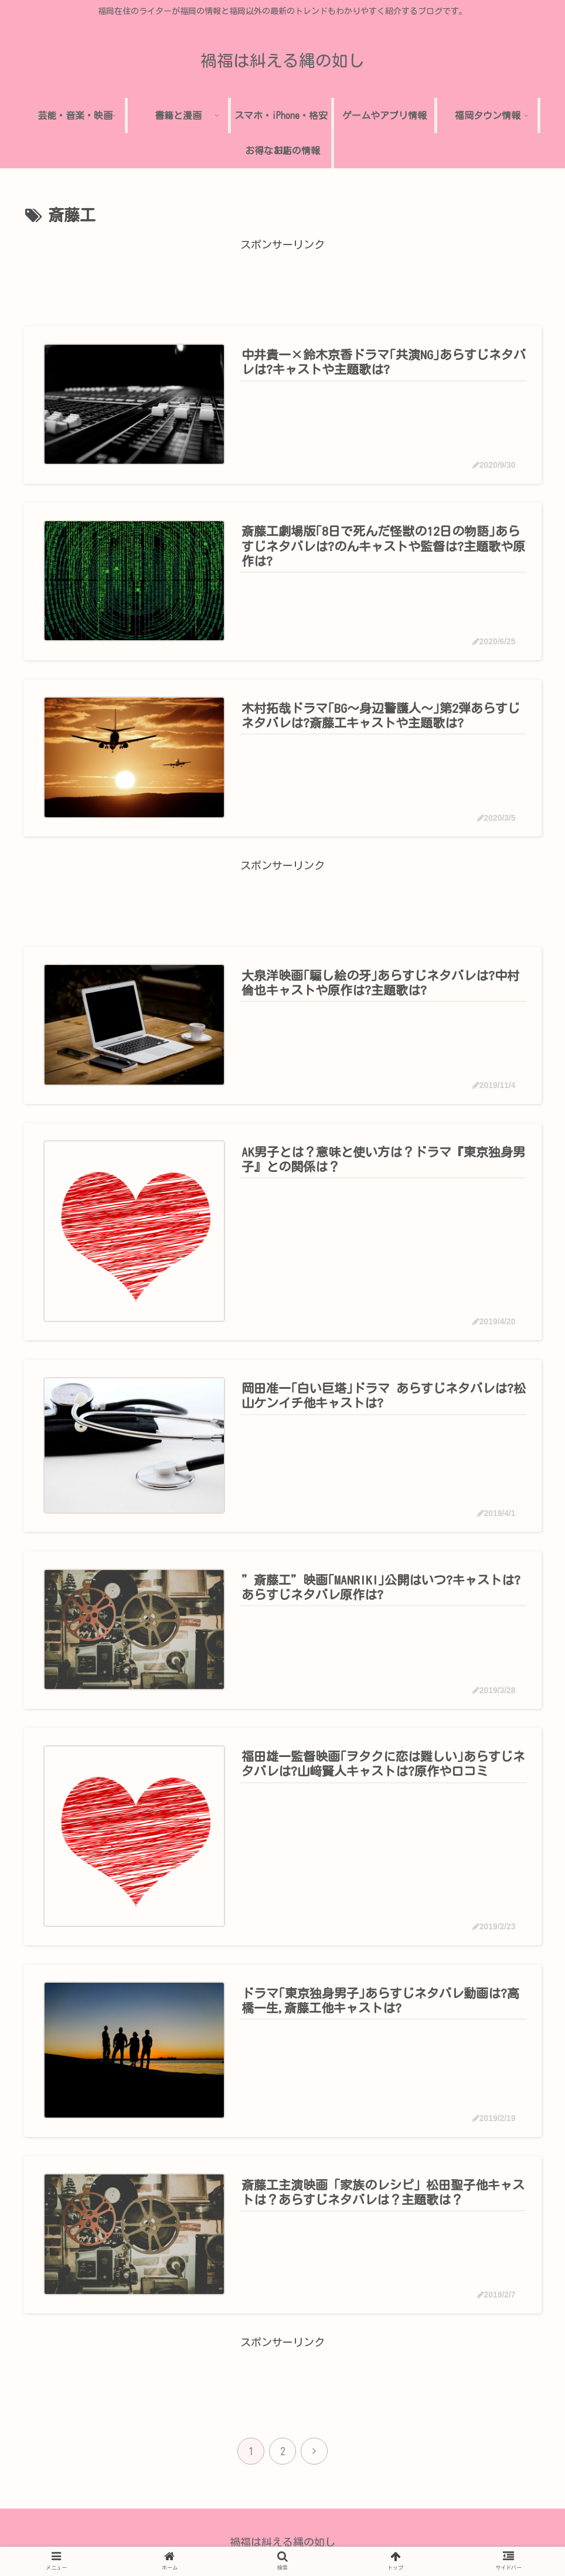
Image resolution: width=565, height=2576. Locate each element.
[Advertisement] (282, 280)
